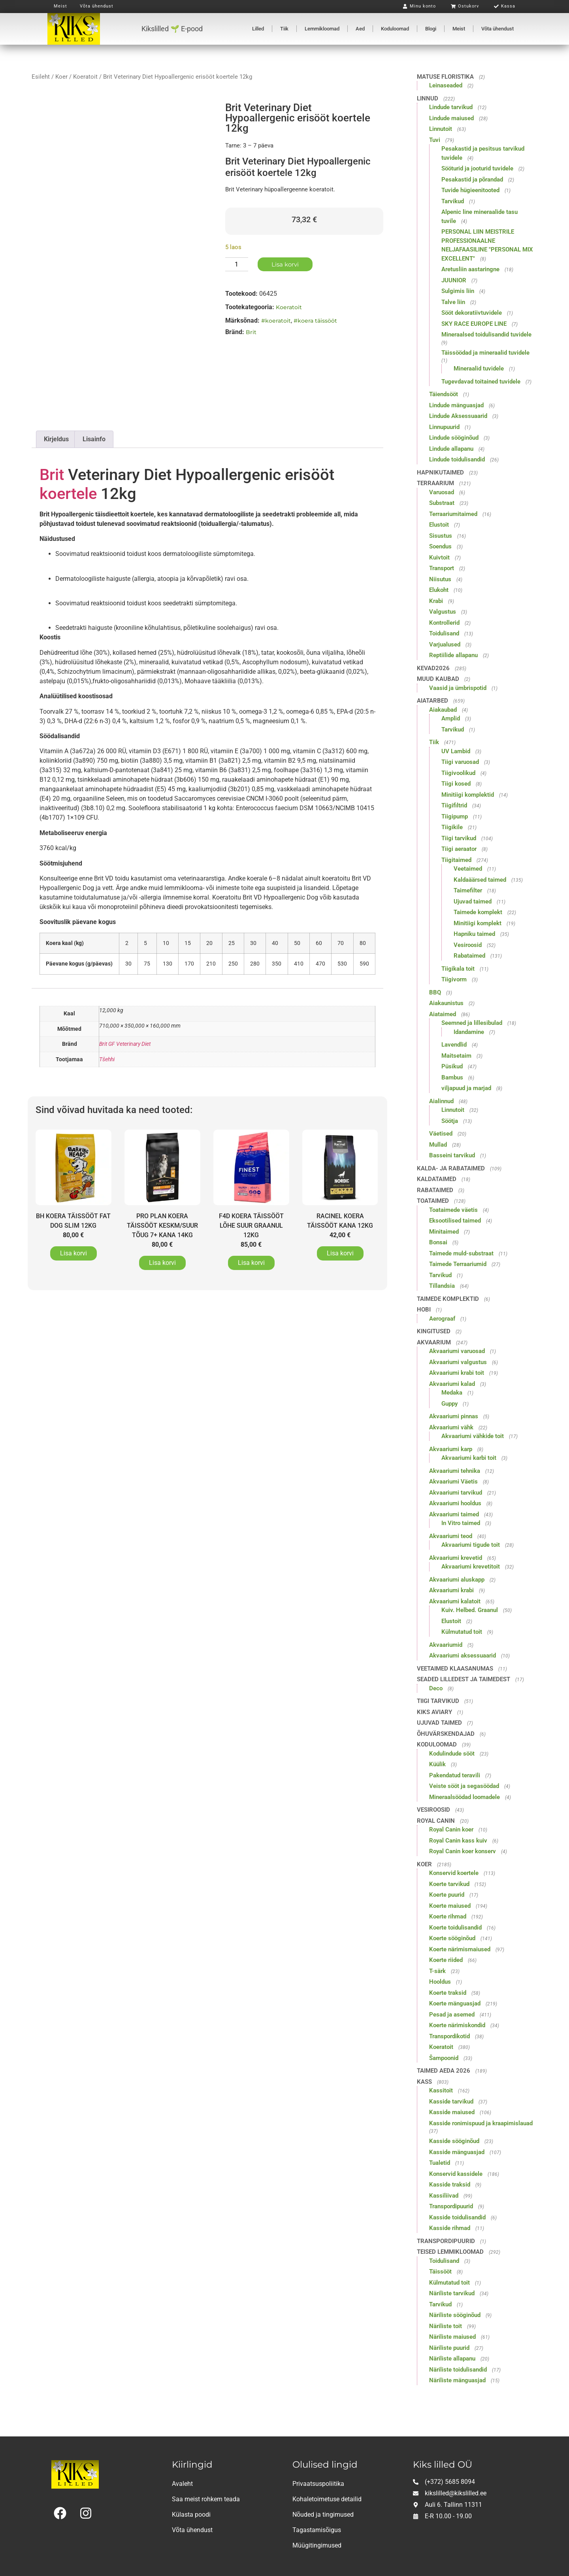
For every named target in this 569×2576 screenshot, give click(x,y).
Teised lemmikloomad (450, 2251)
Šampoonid (443, 2058)
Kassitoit (441, 2090)
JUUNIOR (453, 280)
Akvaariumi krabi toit (456, 1372)
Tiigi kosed (456, 783)
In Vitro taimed (460, 1523)
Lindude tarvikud (451, 107)
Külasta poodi (191, 2514)
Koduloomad (395, 29)
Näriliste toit (445, 2326)
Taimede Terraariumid (457, 1264)
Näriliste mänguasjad (457, 2380)
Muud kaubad (438, 678)
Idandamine (469, 1032)
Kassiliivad (443, 2195)
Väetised (440, 1133)
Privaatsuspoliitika (318, 2483)
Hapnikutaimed (440, 472)
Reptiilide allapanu (453, 655)
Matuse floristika (445, 76)
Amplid (450, 718)
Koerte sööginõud (452, 1938)
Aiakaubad (443, 709)
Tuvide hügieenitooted (470, 190)
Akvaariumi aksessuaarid (462, 1655)
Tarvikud (452, 201)
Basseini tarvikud (452, 1155)
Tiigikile (452, 827)
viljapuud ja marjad (466, 1088)
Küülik (437, 1764)
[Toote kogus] (236, 264)
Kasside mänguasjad (456, 2152)
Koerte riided (446, 1960)
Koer (61, 76)
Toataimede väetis (453, 1209)
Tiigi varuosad (460, 761)
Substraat (441, 503)
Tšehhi (107, 1059)
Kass (424, 2081)
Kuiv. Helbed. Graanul (469, 1610)
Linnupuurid (444, 427)
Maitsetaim (456, 1055)
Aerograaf (442, 1318)
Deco (436, 1688)
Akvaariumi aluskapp (456, 1579)
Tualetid (439, 2162)
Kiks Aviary (434, 1712)
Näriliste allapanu (452, 2358)
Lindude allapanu (451, 448)
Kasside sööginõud (454, 2141)
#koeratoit (276, 320)
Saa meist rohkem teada (206, 2499)
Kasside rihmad (449, 2228)
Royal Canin (436, 1820)
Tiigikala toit (458, 968)
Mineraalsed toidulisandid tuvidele (486, 334)
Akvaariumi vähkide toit (472, 1436)
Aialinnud (441, 1101)
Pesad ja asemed (452, 2014)
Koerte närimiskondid (457, 2025)
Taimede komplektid (448, 1298)
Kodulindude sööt (452, 1753)
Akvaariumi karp (450, 1449)
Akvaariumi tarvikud (455, 1492)
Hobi (424, 1309)
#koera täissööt (315, 320)
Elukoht (438, 589)
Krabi (436, 601)
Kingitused (433, 1331)
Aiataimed (442, 1014)
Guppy (449, 1403)
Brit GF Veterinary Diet (125, 1044)
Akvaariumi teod (450, 1536)
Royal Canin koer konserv (462, 1851)
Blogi (430, 29)
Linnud (427, 98)
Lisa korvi (285, 264)
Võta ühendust (497, 29)
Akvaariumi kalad (452, 1383)
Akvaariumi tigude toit (470, 1544)
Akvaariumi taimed (454, 1514)
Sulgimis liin (457, 291)
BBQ (435, 992)
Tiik (284, 29)
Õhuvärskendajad (446, 1733)
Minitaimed (444, 1231)
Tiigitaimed (456, 860)
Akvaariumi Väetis (453, 1481)
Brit (251, 332)
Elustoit (439, 524)
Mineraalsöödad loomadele (464, 1797)
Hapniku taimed (474, 933)
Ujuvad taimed (473, 901)
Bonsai (438, 1242)
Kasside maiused (452, 2112)
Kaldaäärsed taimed (480, 879)
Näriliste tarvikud (452, 2293)
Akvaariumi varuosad (457, 1351)
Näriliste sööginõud (454, 2315)
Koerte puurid (446, 1894)
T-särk (437, 1971)
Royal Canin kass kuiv (458, 1840)
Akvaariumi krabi (451, 1590)
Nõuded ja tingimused (323, 2514)
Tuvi (434, 140)
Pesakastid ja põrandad (472, 179)
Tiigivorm (454, 979)
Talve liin (453, 302)
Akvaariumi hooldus (455, 1503)
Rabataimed (469, 955)
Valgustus (442, 611)
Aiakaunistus (446, 1003)
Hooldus (440, 1981)
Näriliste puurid (449, 2347)
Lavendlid (454, 1044)
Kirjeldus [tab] (56, 439)
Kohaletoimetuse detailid (327, 2499)
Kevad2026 (433, 668)
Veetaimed (468, 868)
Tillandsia (442, 1285)
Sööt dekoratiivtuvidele (471, 312)
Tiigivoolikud (458, 773)
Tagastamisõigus (316, 2530)
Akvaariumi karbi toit (468, 1457)
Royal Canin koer (451, 1829)
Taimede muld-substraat (461, 1253)
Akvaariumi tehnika (454, 1470)
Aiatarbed (432, 700)
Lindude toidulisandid (457, 459)
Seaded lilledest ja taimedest (463, 1679)
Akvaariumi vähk (451, 1427)
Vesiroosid (468, 945)
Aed (360, 29)
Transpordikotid (449, 2036)
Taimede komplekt (478, 912)
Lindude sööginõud (454, 437)
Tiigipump (454, 816)
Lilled (258, 29)
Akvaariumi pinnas (453, 1416)
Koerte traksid (447, 1992)
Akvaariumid (445, 1644)
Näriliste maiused (452, 2336)
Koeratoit (85, 76)
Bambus (452, 1077)
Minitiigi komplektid (467, 794)
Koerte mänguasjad (454, 2003)
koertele (68, 493)
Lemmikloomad (322, 29)
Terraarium (435, 483)
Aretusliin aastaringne (470, 269)
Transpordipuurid (451, 2206)
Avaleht (182, 2483)
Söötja (449, 1121)
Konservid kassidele (455, 2173)
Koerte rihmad (447, 1916)
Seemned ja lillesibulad (471, 1022)
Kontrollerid (444, 622)
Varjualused (444, 644)
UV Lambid (455, 751)
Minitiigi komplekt (477, 923)
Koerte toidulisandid (455, 1927)
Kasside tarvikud (451, 2101)
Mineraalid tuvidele (479, 368)
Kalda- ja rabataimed (451, 1168)
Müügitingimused (316, 2545)
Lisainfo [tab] (94, 439)
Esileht (41, 76)
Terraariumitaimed (453, 514)
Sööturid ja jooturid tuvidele (477, 168)
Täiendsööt (443, 394)
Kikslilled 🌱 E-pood (171, 29)
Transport (441, 568)
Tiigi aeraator (459, 848)
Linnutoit (440, 128)
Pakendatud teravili (454, 1775)
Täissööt (440, 2271)
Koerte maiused (450, 1905)
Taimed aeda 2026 (443, 2070)
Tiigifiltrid (454, 805)
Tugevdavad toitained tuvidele (480, 381)
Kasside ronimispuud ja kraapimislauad (481, 2123)
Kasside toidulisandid (457, 2217)
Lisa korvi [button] (73, 1253)
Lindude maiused (451, 118)
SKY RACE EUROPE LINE (474, 323)
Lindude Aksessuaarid (458, 416)
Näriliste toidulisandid (458, 2369)
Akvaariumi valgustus (458, 1362)
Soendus (440, 546)
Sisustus (440, 535)
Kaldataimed (436, 1179)
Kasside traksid (449, 2184)
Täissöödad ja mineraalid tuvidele (485, 352)
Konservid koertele (454, 1873)
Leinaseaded (445, 85)
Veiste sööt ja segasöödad (464, 1786)
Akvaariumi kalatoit (454, 1601)
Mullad (438, 1144)
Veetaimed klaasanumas (455, 1668)
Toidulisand (444, 633)
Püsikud (452, 1066)
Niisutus (440, 579)
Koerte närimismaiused (459, 1949)
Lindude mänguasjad (456, 405)
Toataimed (433, 1200)
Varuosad (441, 492)
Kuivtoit (439, 557)
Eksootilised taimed (455, 1220)
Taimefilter (468, 890)
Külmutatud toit (461, 1631)
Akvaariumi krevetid (455, 1557)
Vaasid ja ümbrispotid (457, 688)
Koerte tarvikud (449, 1884)
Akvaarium (434, 1342)
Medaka (451, 1392)
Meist (458, 29)
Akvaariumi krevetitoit (470, 1566)
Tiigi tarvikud (458, 838)
